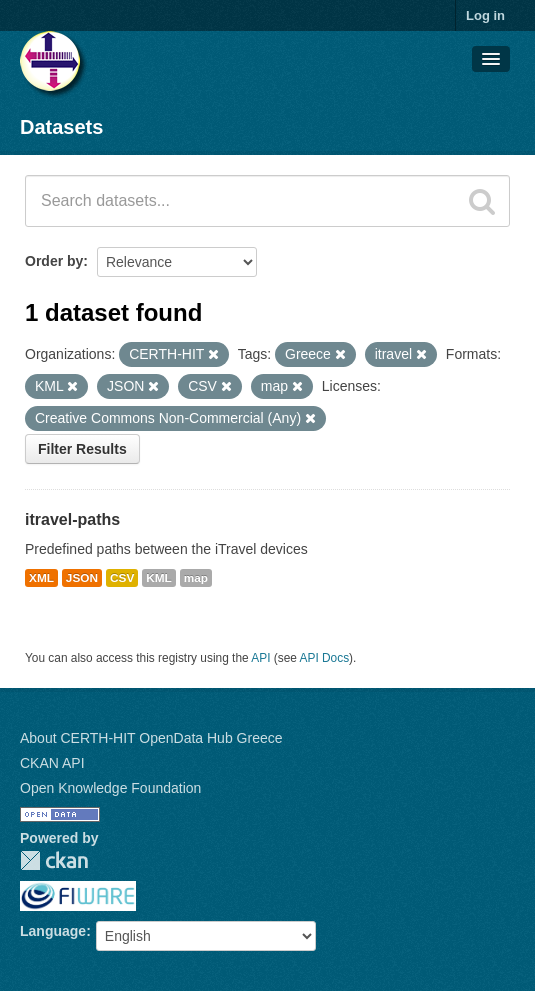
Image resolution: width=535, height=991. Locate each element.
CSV (122, 578)
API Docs (325, 658)
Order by (54, 261)
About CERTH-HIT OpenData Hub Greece (151, 738)
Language (53, 931)
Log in (485, 15)
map (196, 578)
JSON (82, 578)
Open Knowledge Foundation (110, 788)
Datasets (61, 127)
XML (41, 578)
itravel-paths (72, 519)
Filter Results (82, 449)
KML (159, 578)
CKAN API (52, 763)
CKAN (54, 860)
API (260, 658)
